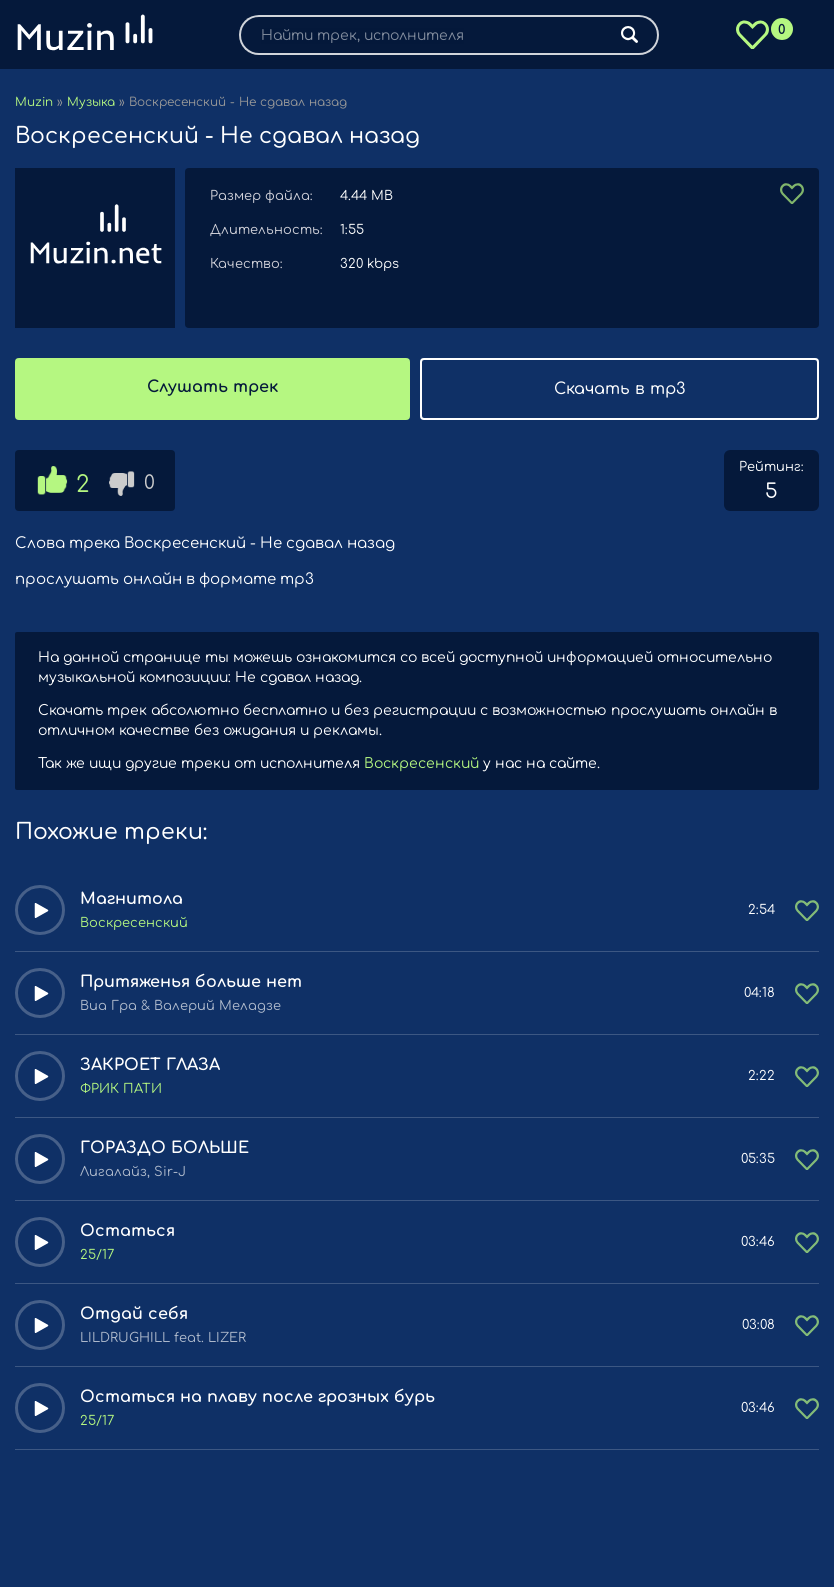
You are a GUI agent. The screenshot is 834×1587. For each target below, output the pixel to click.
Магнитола (131, 899)
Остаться (127, 1231)
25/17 (97, 1255)
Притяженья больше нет (191, 982)
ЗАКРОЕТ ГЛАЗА (150, 1065)
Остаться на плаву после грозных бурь (257, 1397)
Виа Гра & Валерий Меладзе (180, 1006)
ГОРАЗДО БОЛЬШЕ (164, 1148)
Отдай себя (134, 1314)
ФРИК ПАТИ (121, 1089)
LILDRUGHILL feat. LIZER (163, 1338)
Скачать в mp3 (619, 389)
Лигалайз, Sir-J (133, 1172)
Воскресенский (421, 763)
